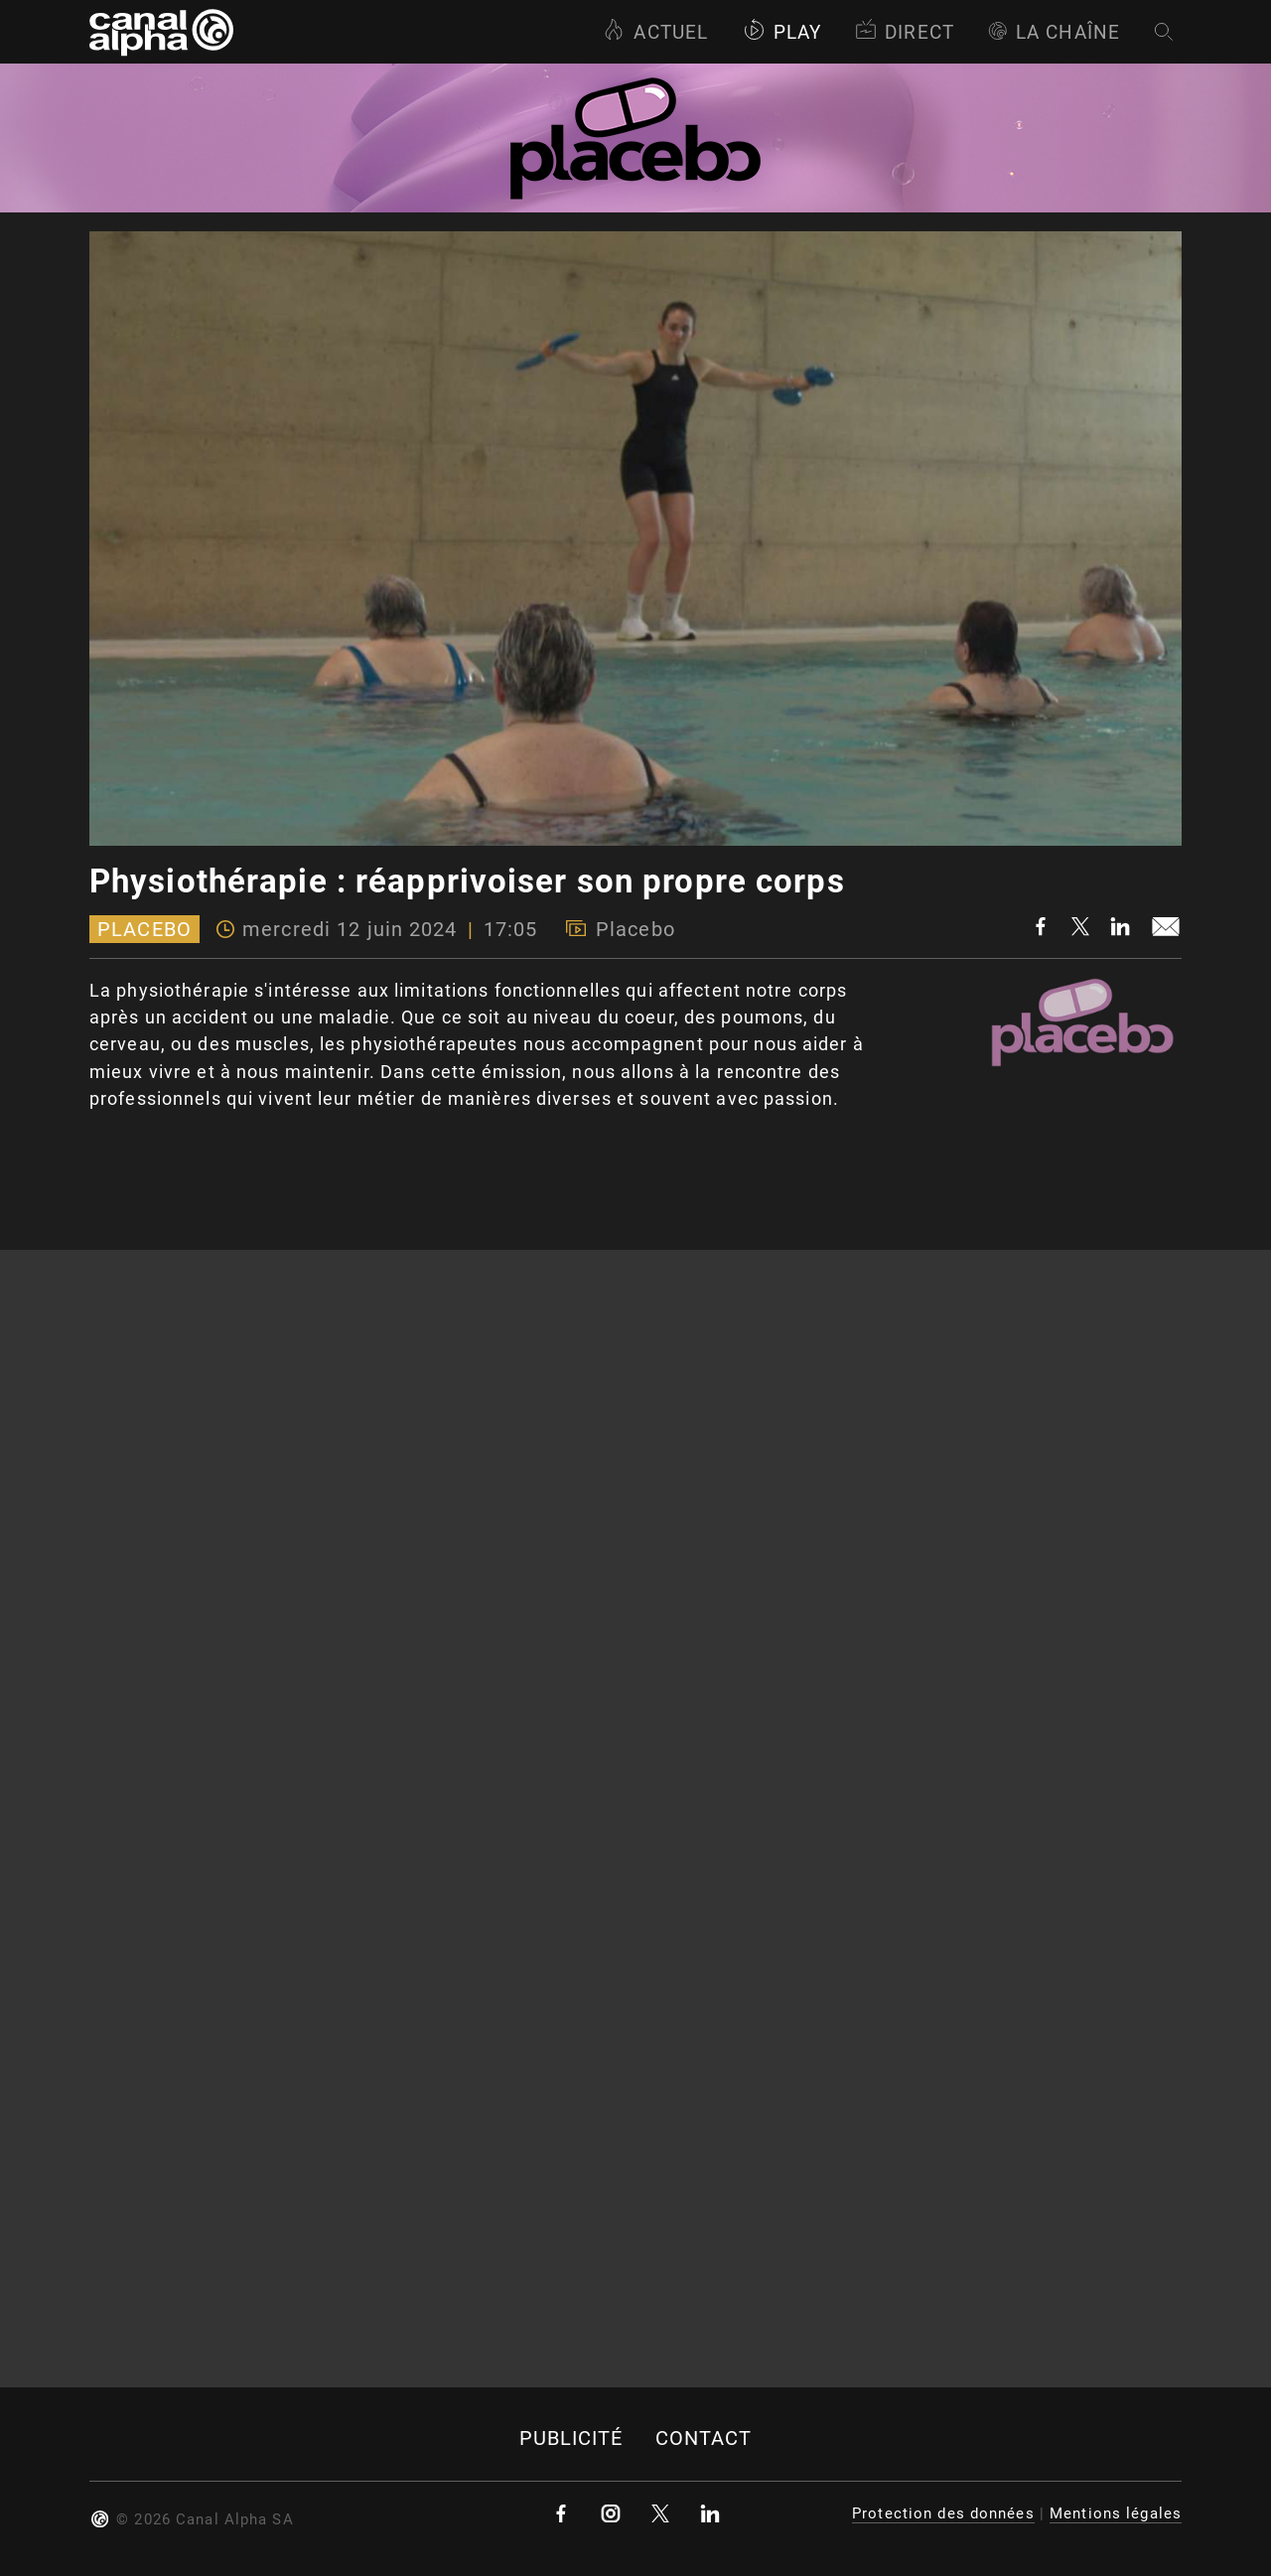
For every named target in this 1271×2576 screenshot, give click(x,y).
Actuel (655, 32)
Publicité (571, 2438)
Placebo (144, 929)
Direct (904, 32)
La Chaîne (1054, 32)
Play (782, 32)
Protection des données (943, 2513)
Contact (704, 2438)
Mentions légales (1116, 2513)
